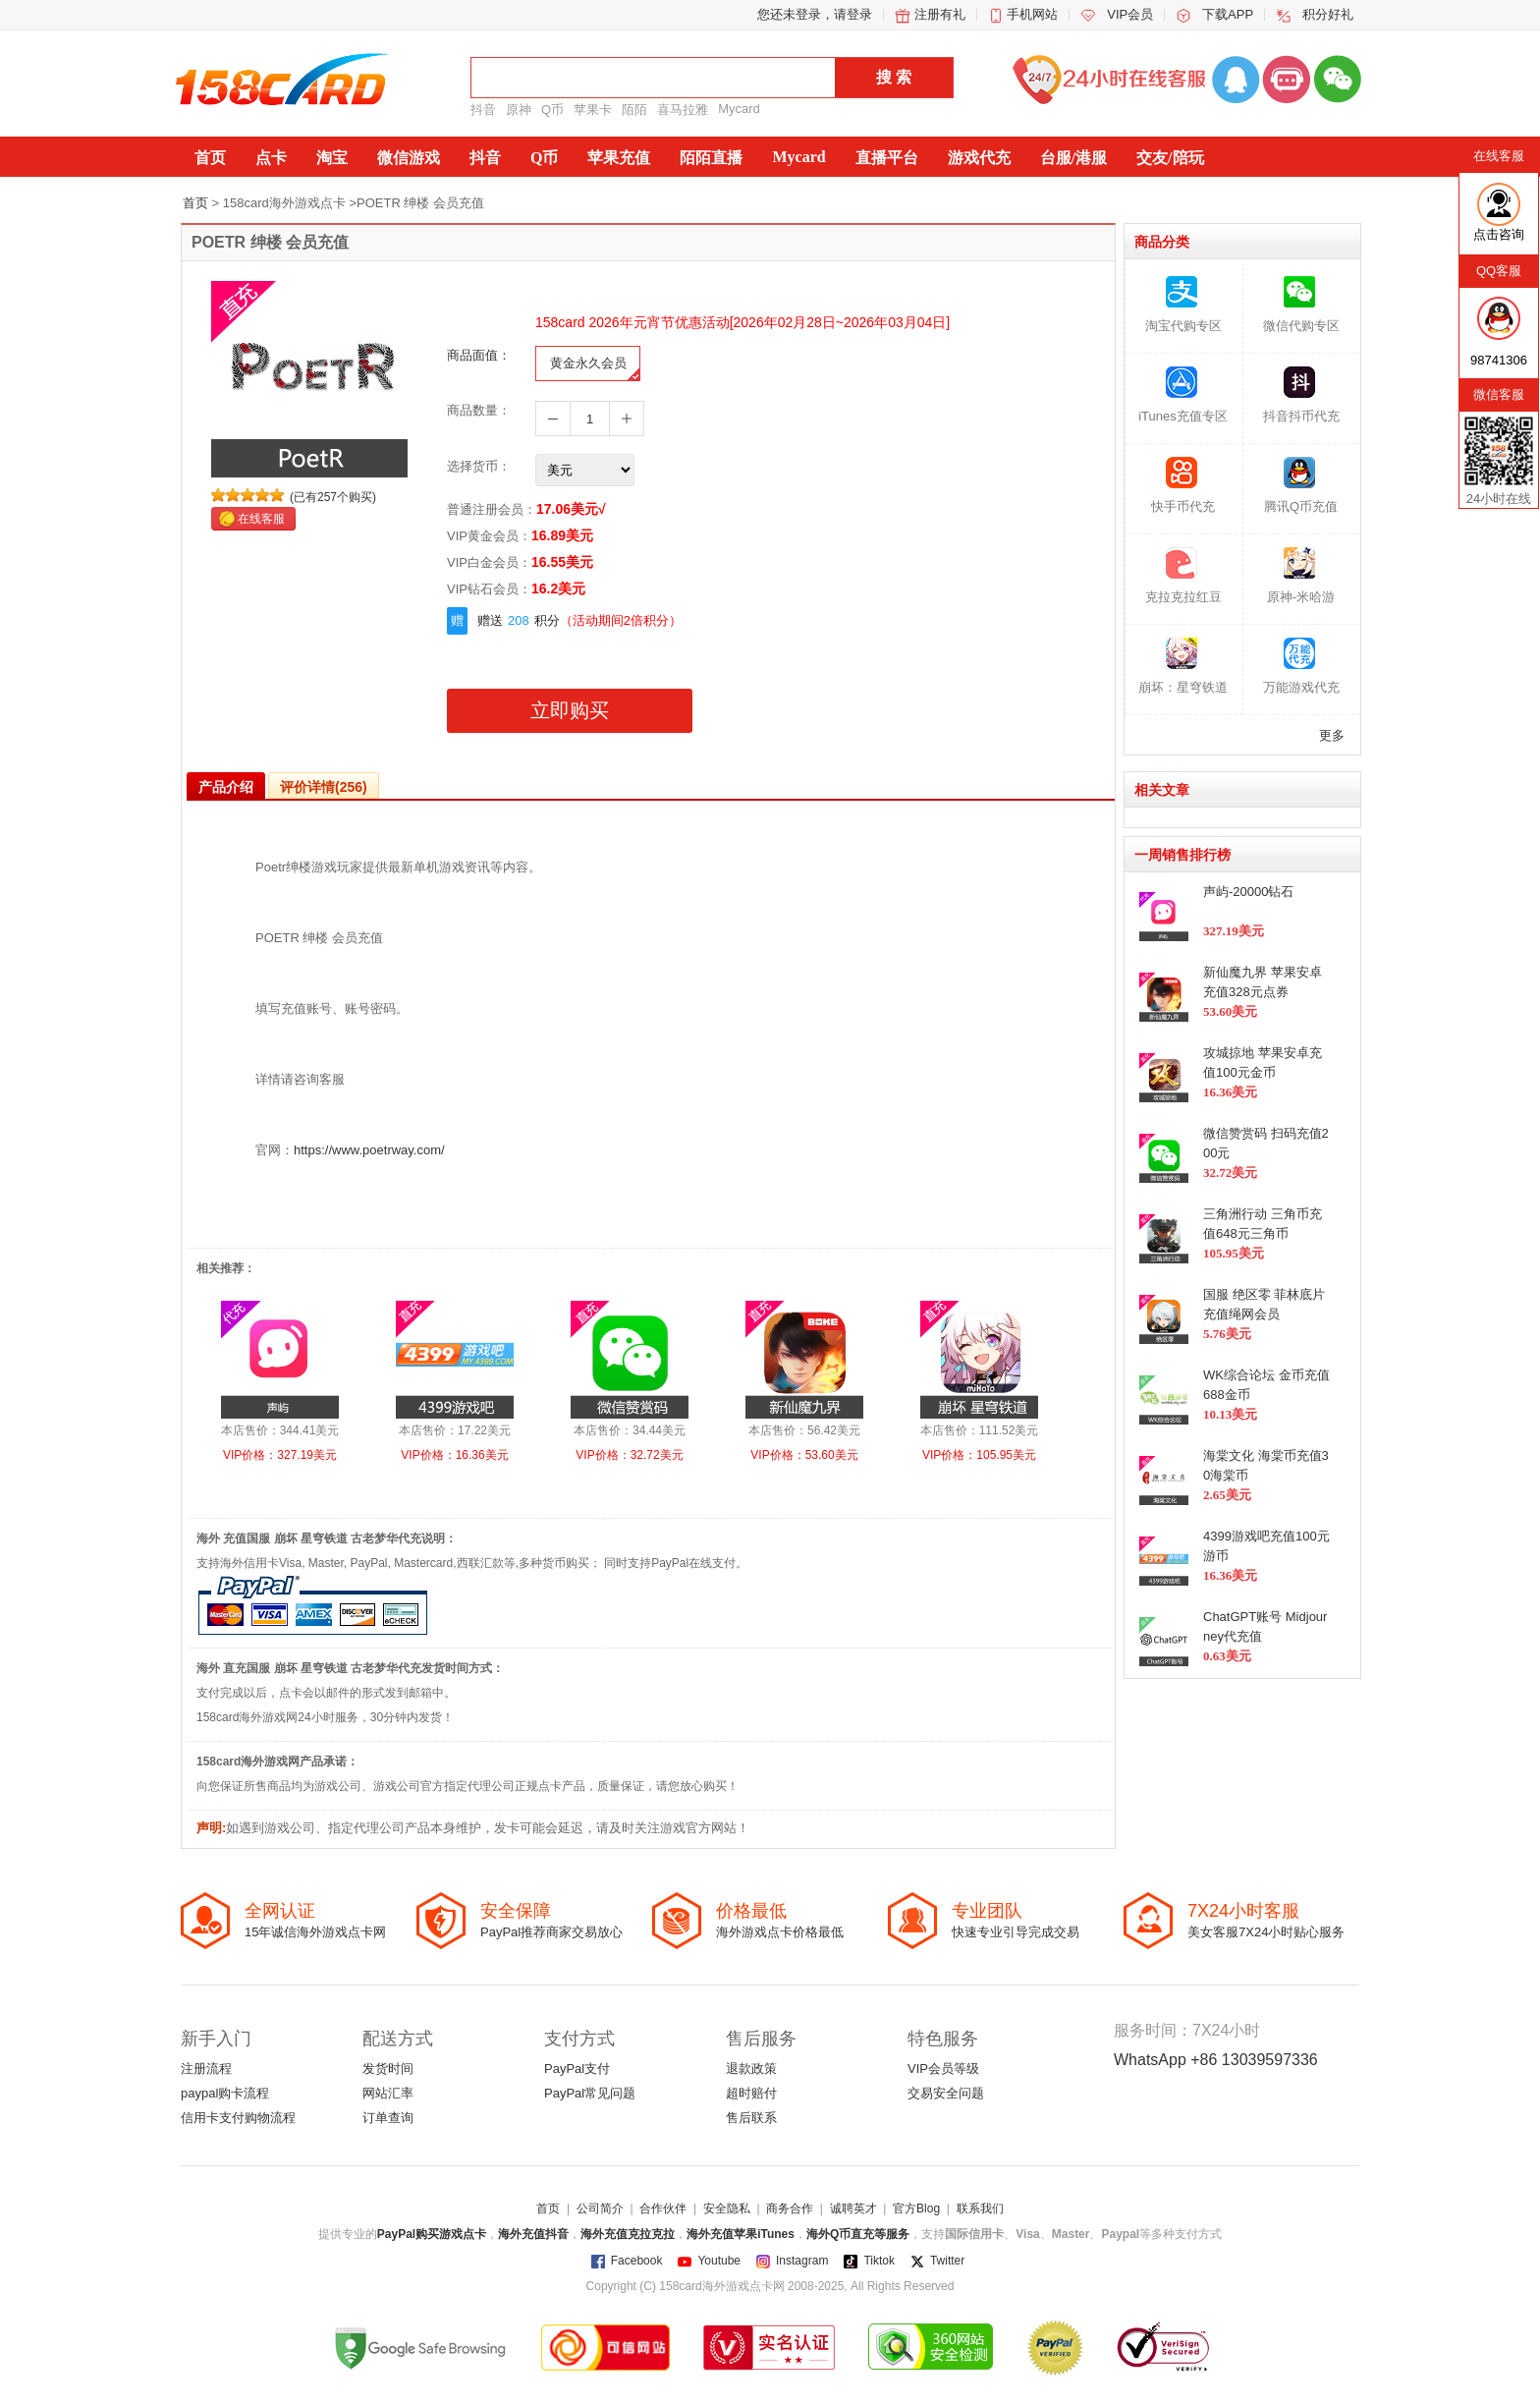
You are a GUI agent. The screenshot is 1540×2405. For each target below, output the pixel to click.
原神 (518, 109)
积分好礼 (1327, 14)
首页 (210, 157)
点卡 (271, 157)
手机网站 (1032, 14)
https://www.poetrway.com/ (369, 1150)
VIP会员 (1130, 14)
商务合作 (789, 2208)
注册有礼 (939, 14)
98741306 (1498, 360)
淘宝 (332, 157)
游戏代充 (979, 157)
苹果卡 (593, 109)
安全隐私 (726, 2208)
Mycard (739, 108)
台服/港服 (1073, 157)
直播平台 (886, 157)
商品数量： (479, 410)
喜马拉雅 (682, 109)
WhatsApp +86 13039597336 (1216, 2059)
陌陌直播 (711, 157)
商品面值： (479, 355)
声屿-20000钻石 (1248, 891)
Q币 (552, 109)
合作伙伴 (663, 2208)
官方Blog (916, 2208)
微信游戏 (408, 157)
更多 (1332, 735)
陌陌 (634, 109)
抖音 (483, 109)
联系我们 (980, 2208)
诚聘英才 (853, 2208)
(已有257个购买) (333, 497)
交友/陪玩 (1169, 157)
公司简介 (600, 2208)
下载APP (1227, 14)
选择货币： (479, 466)
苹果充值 (618, 157)
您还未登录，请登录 (814, 14)
